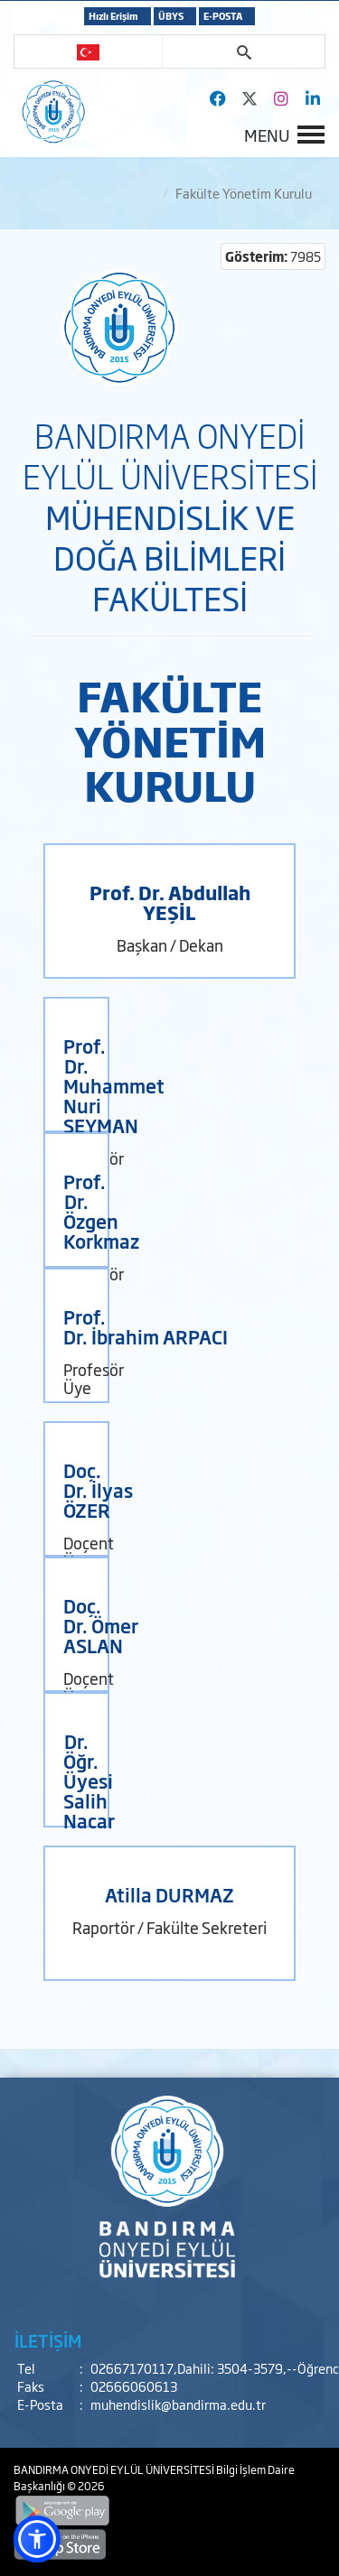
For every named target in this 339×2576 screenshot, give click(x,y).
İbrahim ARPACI (159, 1336)
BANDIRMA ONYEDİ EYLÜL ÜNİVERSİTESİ (115, 2469)
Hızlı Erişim (113, 16)
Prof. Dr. (84, 1326)
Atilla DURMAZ (169, 1894)
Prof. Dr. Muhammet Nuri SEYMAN (114, 1085)
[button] (37, 2539)
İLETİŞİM (47, 2340)
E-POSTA (222, 16)
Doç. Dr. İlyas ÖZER (98, 1489)
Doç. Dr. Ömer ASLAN (100, 1625)
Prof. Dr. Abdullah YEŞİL (169, 902)
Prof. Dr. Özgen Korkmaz (101, 1210)
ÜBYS (171, 16)
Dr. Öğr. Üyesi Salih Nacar (89, 1780)
